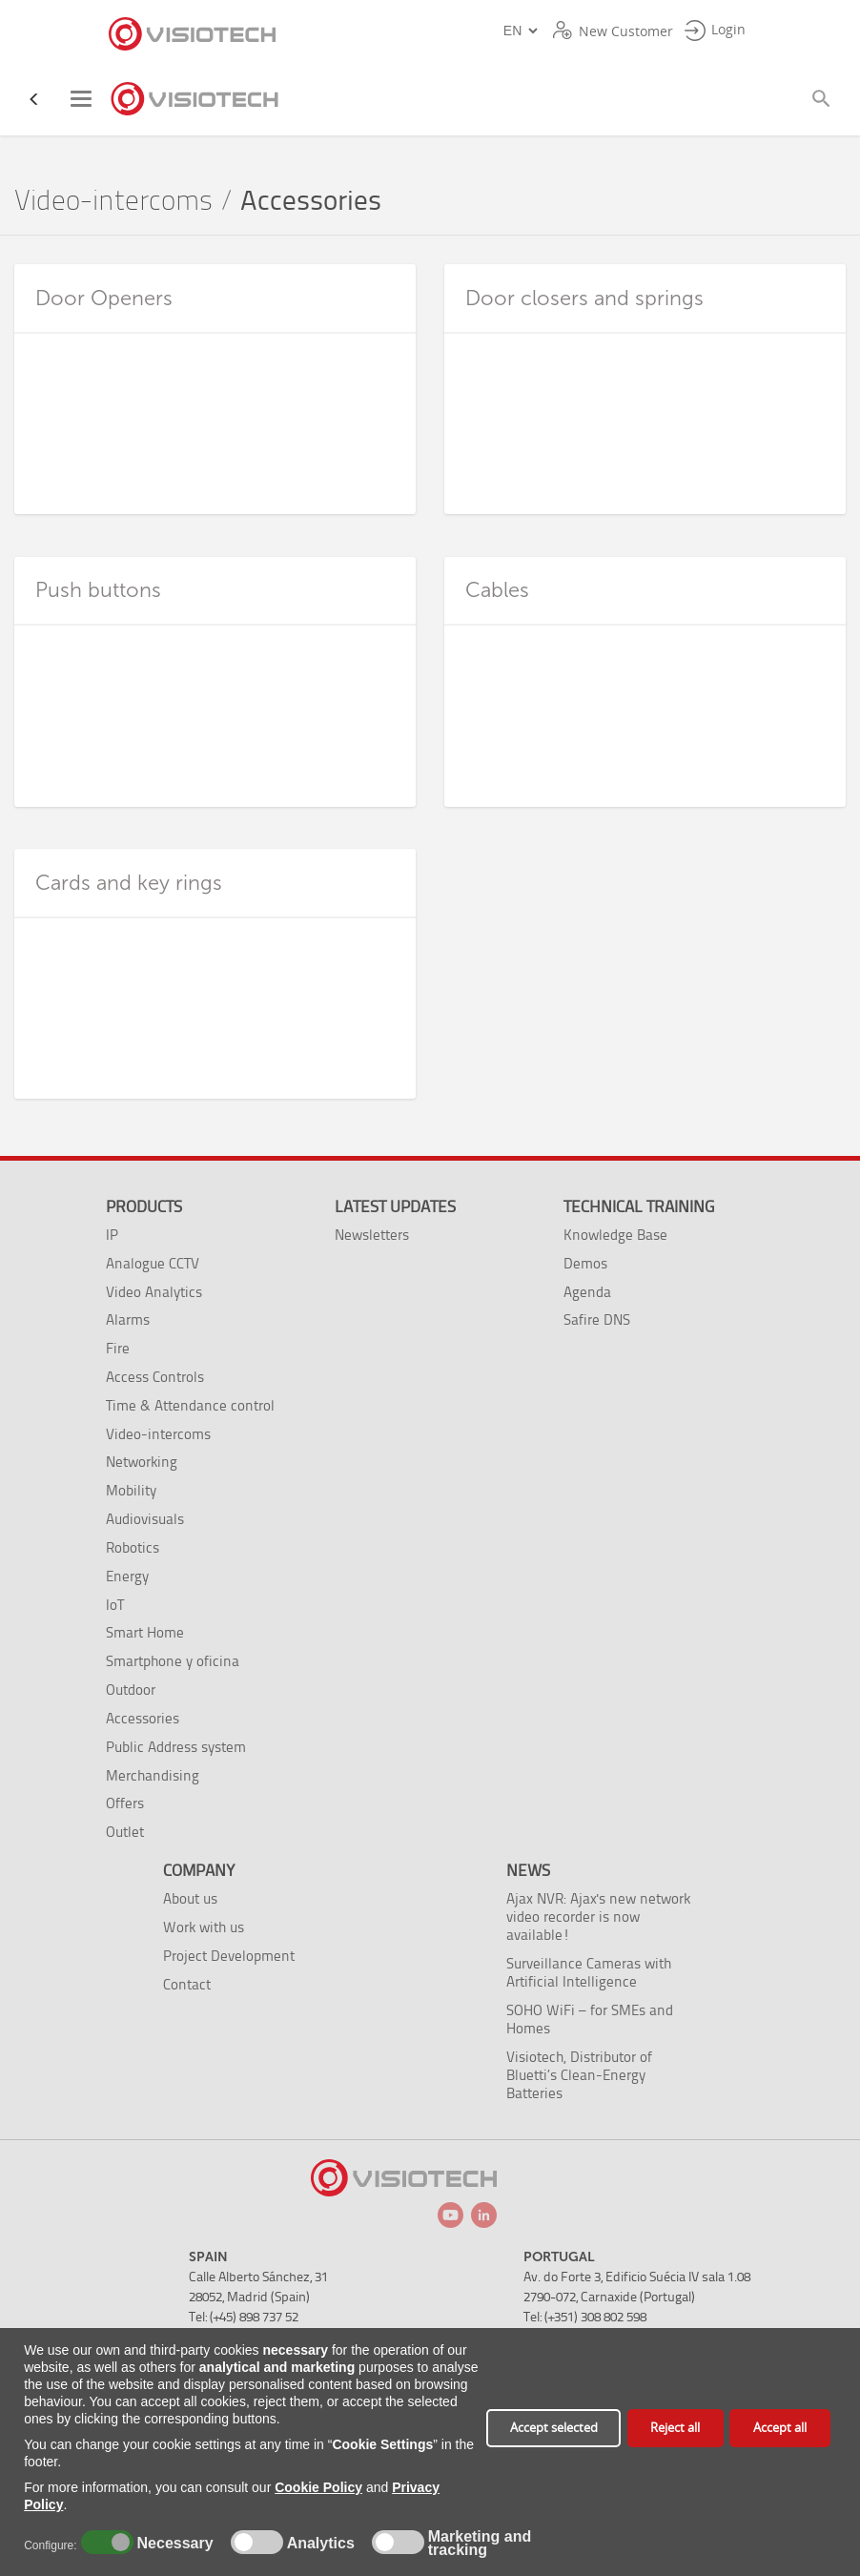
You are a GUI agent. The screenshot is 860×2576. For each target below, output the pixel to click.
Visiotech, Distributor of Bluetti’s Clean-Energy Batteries (579, 2075)
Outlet (125, 1832)
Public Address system (176, 1747)
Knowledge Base (615, 1235)
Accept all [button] (780, 2428)
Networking (141, 1462)
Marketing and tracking (479, 2543)
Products (144, 1206)
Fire (118, 1348)
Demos (585, 1263)
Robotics (132, 1547)
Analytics (318, 2543)
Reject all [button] (675, 2428)
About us (190, 1898)
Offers (125, 1803)
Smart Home (145, 1632)
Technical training (638, 1206)
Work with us (203, 1927)
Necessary (172, 2543)
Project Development (229, 1956)
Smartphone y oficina (172, 1661)
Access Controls (155, 1377)
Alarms (128, 1319)
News (528, 1870)
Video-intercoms (113, 200)
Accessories (142, 1718)
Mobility (131, 1490)
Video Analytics (154, 1292)
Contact (187, 1984)
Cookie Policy (318, 2487)
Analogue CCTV (152, 1263)
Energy (127, 1576)
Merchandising (152, 1775)
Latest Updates (395, 1206)
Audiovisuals (145, 1519)
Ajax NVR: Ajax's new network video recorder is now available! (598, 1916)
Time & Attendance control (190, 1405)
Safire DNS (596, 1319)
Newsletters (372, 1235)
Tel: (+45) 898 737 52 (243, 2317)
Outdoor (130, 1689)
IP (112, 1235)
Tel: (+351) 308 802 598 (584, 2317)
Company (199, 1870)
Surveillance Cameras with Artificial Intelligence (588, 1972)
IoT (115, 1605)
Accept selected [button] (554, 2428)
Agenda (587, 1292)
